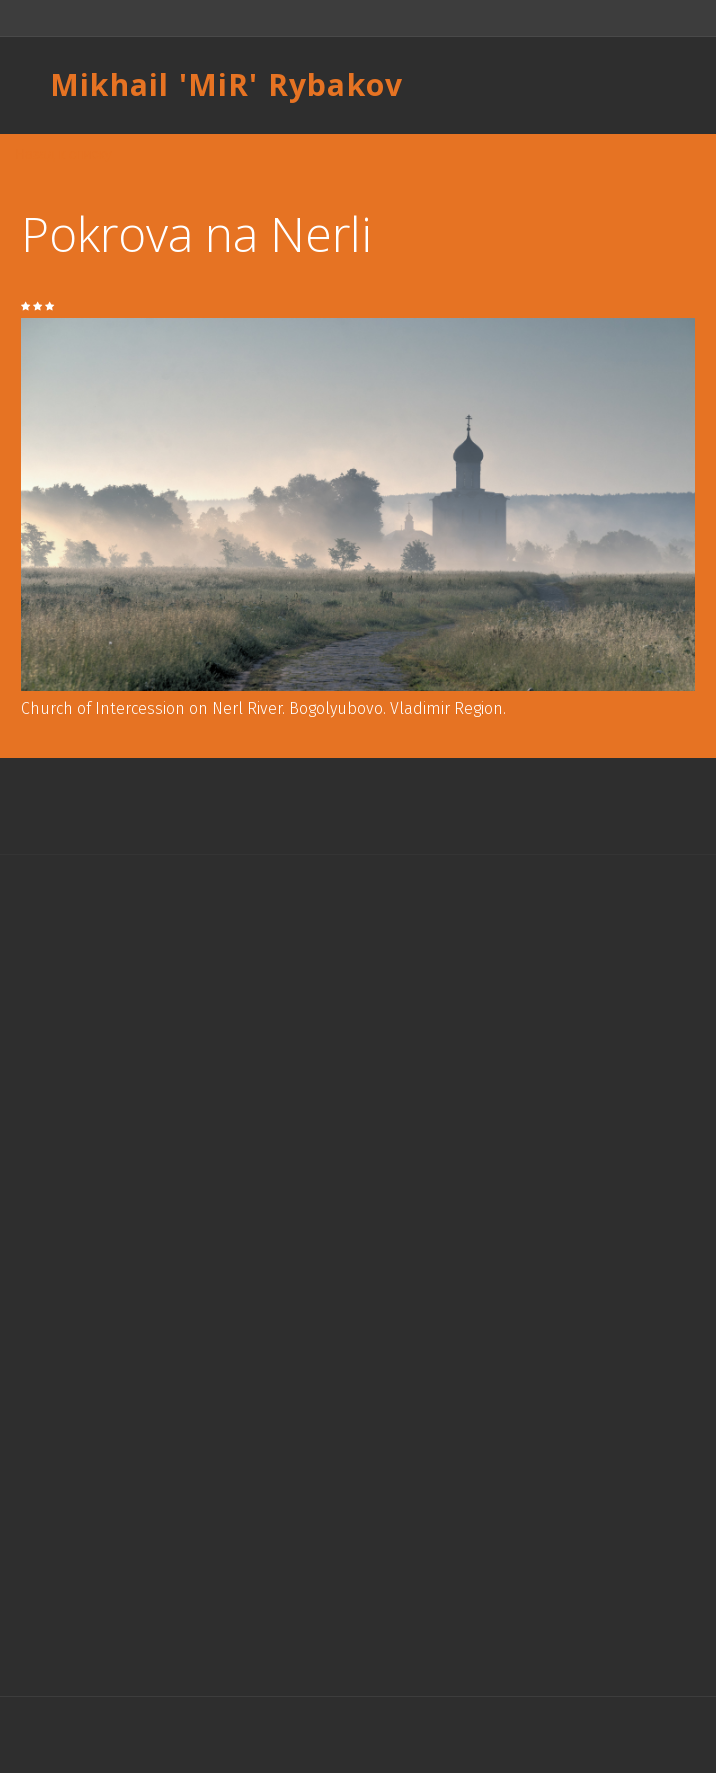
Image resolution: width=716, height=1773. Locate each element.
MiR (219, 84)
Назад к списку (63, 154)
